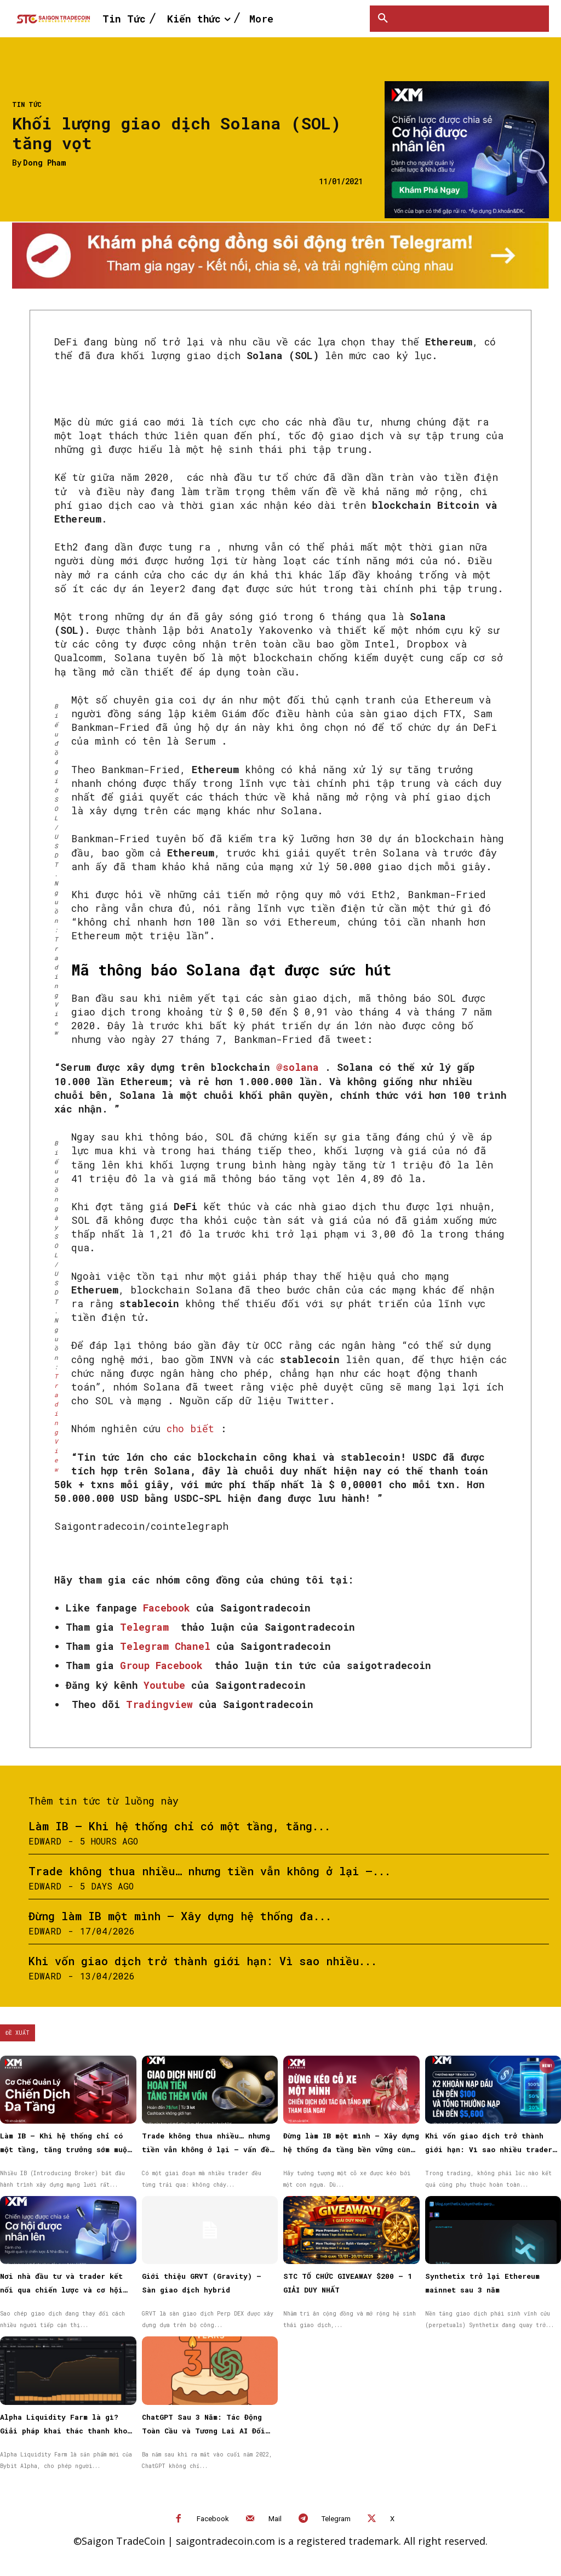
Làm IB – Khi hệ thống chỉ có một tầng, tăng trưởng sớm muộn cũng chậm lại (65, 2149)
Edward (44, 1841)
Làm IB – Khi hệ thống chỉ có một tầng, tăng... (179, 1826)
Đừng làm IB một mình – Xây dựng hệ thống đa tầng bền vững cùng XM (351, 2149)
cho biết (190, 1428)
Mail (275, 2519)
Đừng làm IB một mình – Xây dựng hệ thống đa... (179, 1916)
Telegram (336, 2519)
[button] (383, 18)
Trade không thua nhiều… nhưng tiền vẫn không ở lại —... (209, 1871)
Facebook (213, 2519)
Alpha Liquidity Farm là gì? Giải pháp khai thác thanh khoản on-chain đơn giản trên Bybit (68, 2430)
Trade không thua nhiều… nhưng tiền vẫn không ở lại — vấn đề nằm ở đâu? (206, 2149)
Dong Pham (44, 163)
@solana (297, 1067)
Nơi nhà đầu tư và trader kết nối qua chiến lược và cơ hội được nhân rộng (61, 2289)
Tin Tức (27, 104)
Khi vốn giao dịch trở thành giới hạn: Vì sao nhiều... (202, 1961)
